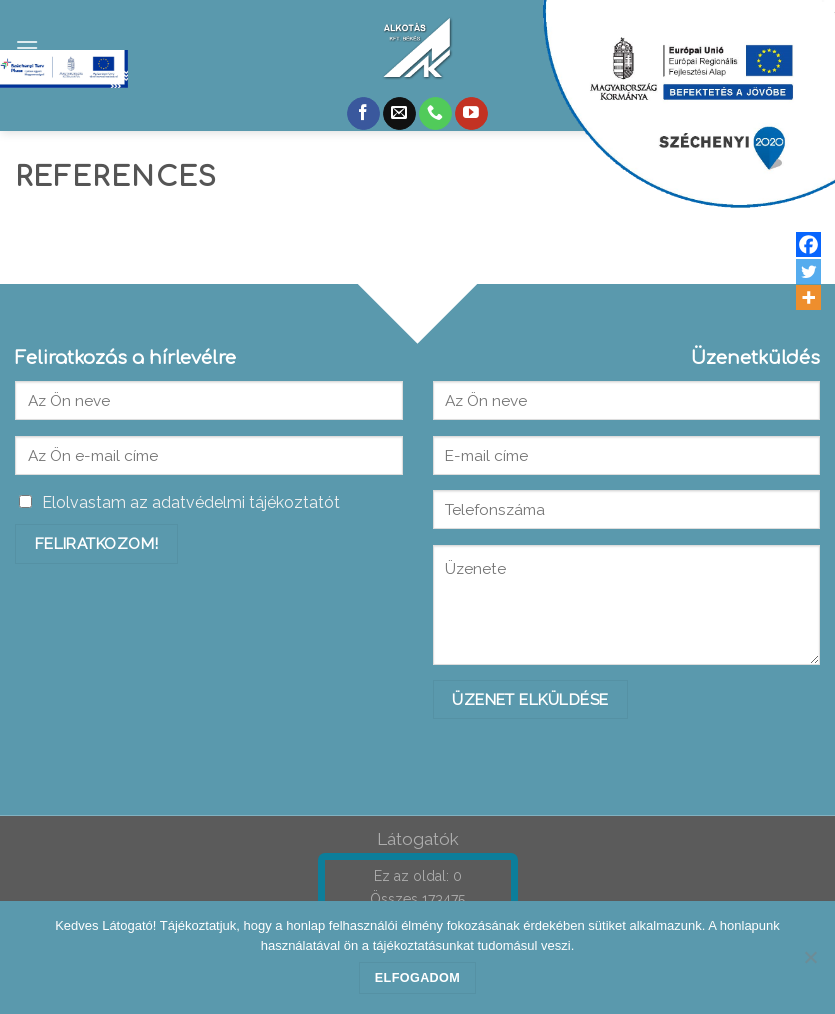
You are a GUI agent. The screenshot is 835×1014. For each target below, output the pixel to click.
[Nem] (810, 963)
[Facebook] (808, 244)
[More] (808, 297)
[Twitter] (808, 271)
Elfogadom (417, 978)
